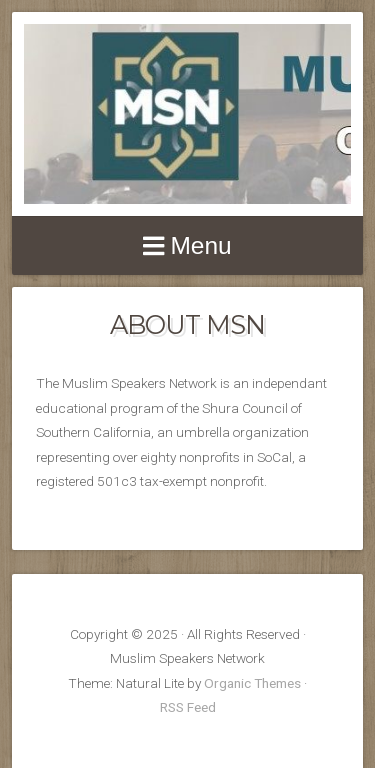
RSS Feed (188, 707)
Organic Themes (252, 683)
